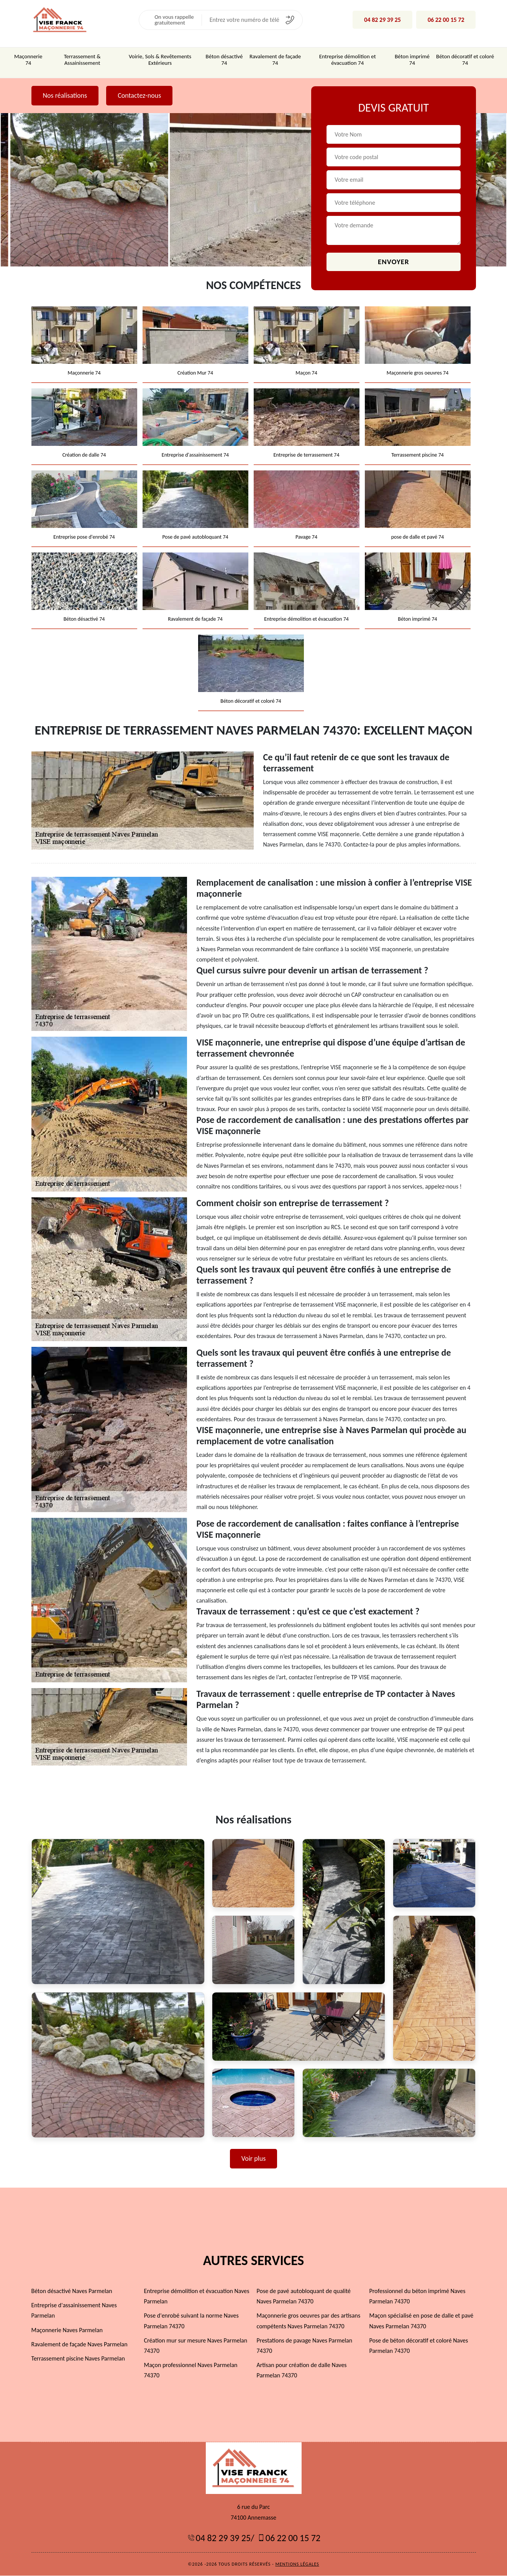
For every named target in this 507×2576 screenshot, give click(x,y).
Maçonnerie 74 (28, 59)
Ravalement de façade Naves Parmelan (79, 2344)
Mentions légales (297, 2564)
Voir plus (253, 2159)
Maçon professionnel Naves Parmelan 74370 (191, 2370)
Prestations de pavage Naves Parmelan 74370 (305, 2346)
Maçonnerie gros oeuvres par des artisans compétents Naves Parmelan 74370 (309, 2321)
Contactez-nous (139, 95)
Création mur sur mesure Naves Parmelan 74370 (196, 2346)
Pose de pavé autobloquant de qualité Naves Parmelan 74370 (304, 2296)
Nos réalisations (65, 95)
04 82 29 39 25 (382, 19)
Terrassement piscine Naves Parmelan (78, 2358)
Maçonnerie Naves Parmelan (67, 2330)
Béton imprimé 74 (412, 59)
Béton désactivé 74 (224, 59)
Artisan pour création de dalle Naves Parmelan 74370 (302, 2370)
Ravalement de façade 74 (275, 59)
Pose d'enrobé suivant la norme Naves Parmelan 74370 (191, 2321)
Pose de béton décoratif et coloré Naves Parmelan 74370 (418, 2346)
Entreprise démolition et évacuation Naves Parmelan (196, 2296)
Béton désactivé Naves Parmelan (71, 2291)
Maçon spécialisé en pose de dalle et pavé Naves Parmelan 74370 (421, 2321)
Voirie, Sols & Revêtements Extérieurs (160, 59)
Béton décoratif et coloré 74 (465, 59)
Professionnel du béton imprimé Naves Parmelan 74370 (417, 2296)
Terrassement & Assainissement (82, 59)
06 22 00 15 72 (446, 19)
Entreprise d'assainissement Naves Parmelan (74, 2311)
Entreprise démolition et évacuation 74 (347, 59)
